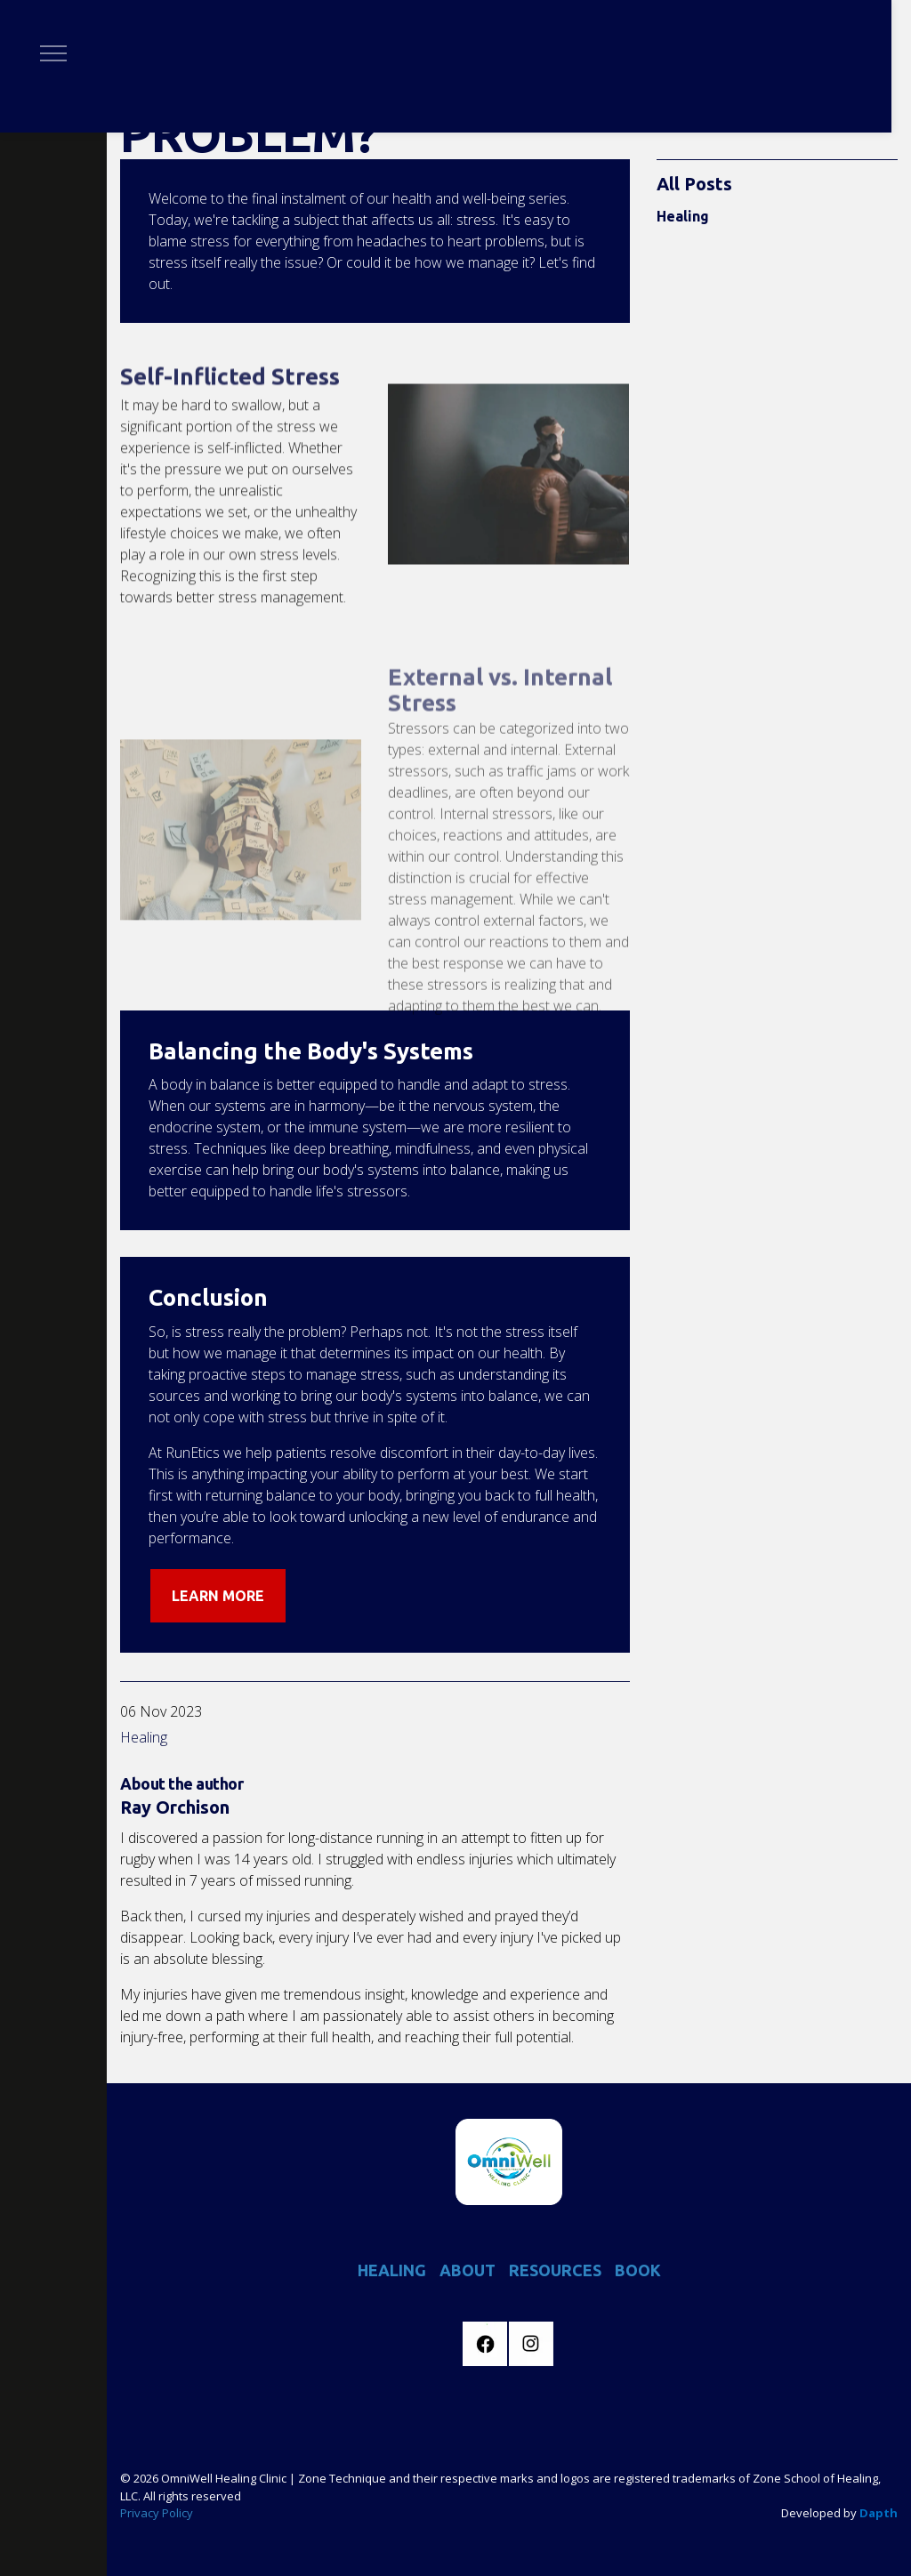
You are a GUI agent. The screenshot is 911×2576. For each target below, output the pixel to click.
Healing (143, 1737)
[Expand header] (53, 53)
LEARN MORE (218, 1596)
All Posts (694, 183)
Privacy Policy (156, 2513)
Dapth (878, 2513)
